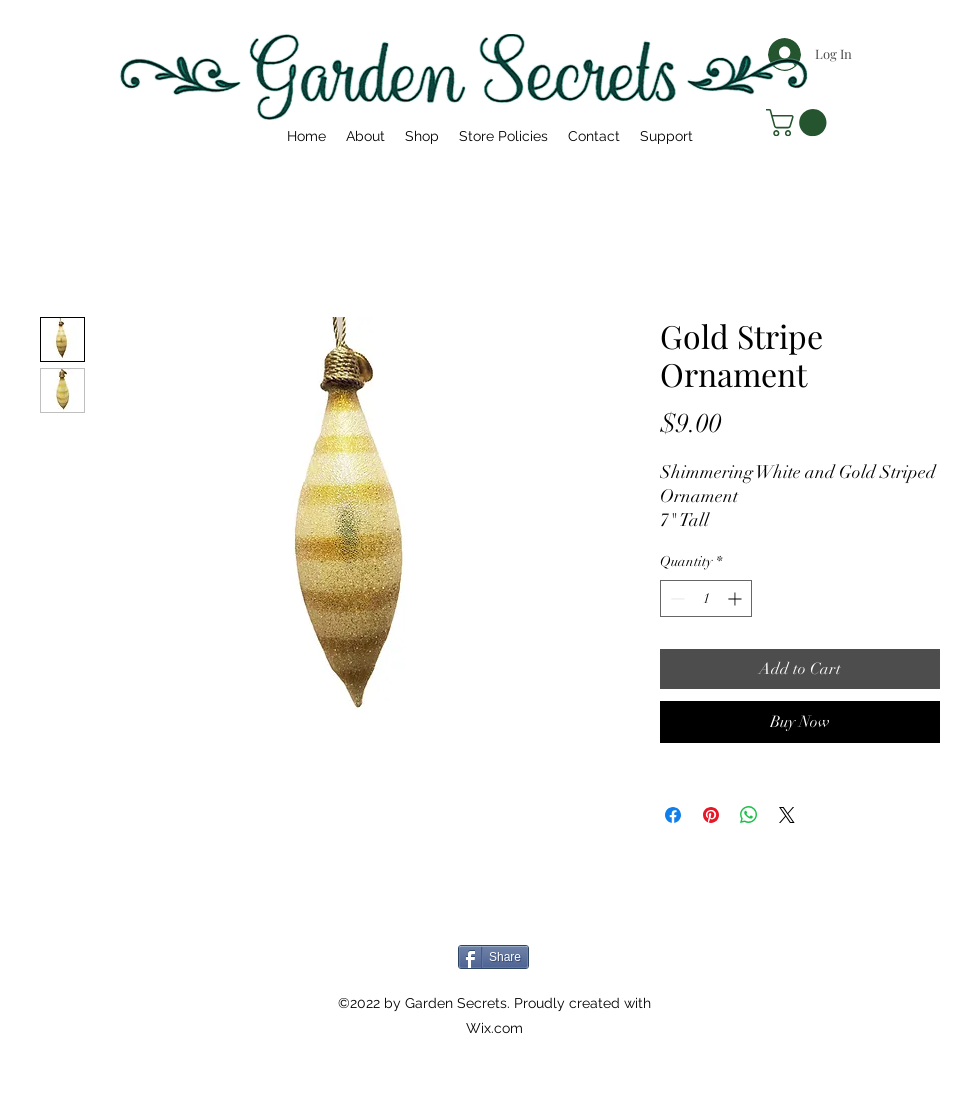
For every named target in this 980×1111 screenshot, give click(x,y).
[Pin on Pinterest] (711, 815)
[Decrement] (675, 598)
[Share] (493, 957)
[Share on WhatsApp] (749, 815)
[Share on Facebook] (673, 815)
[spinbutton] (706, 598)
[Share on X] (787, 815)
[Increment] (736, 598)
